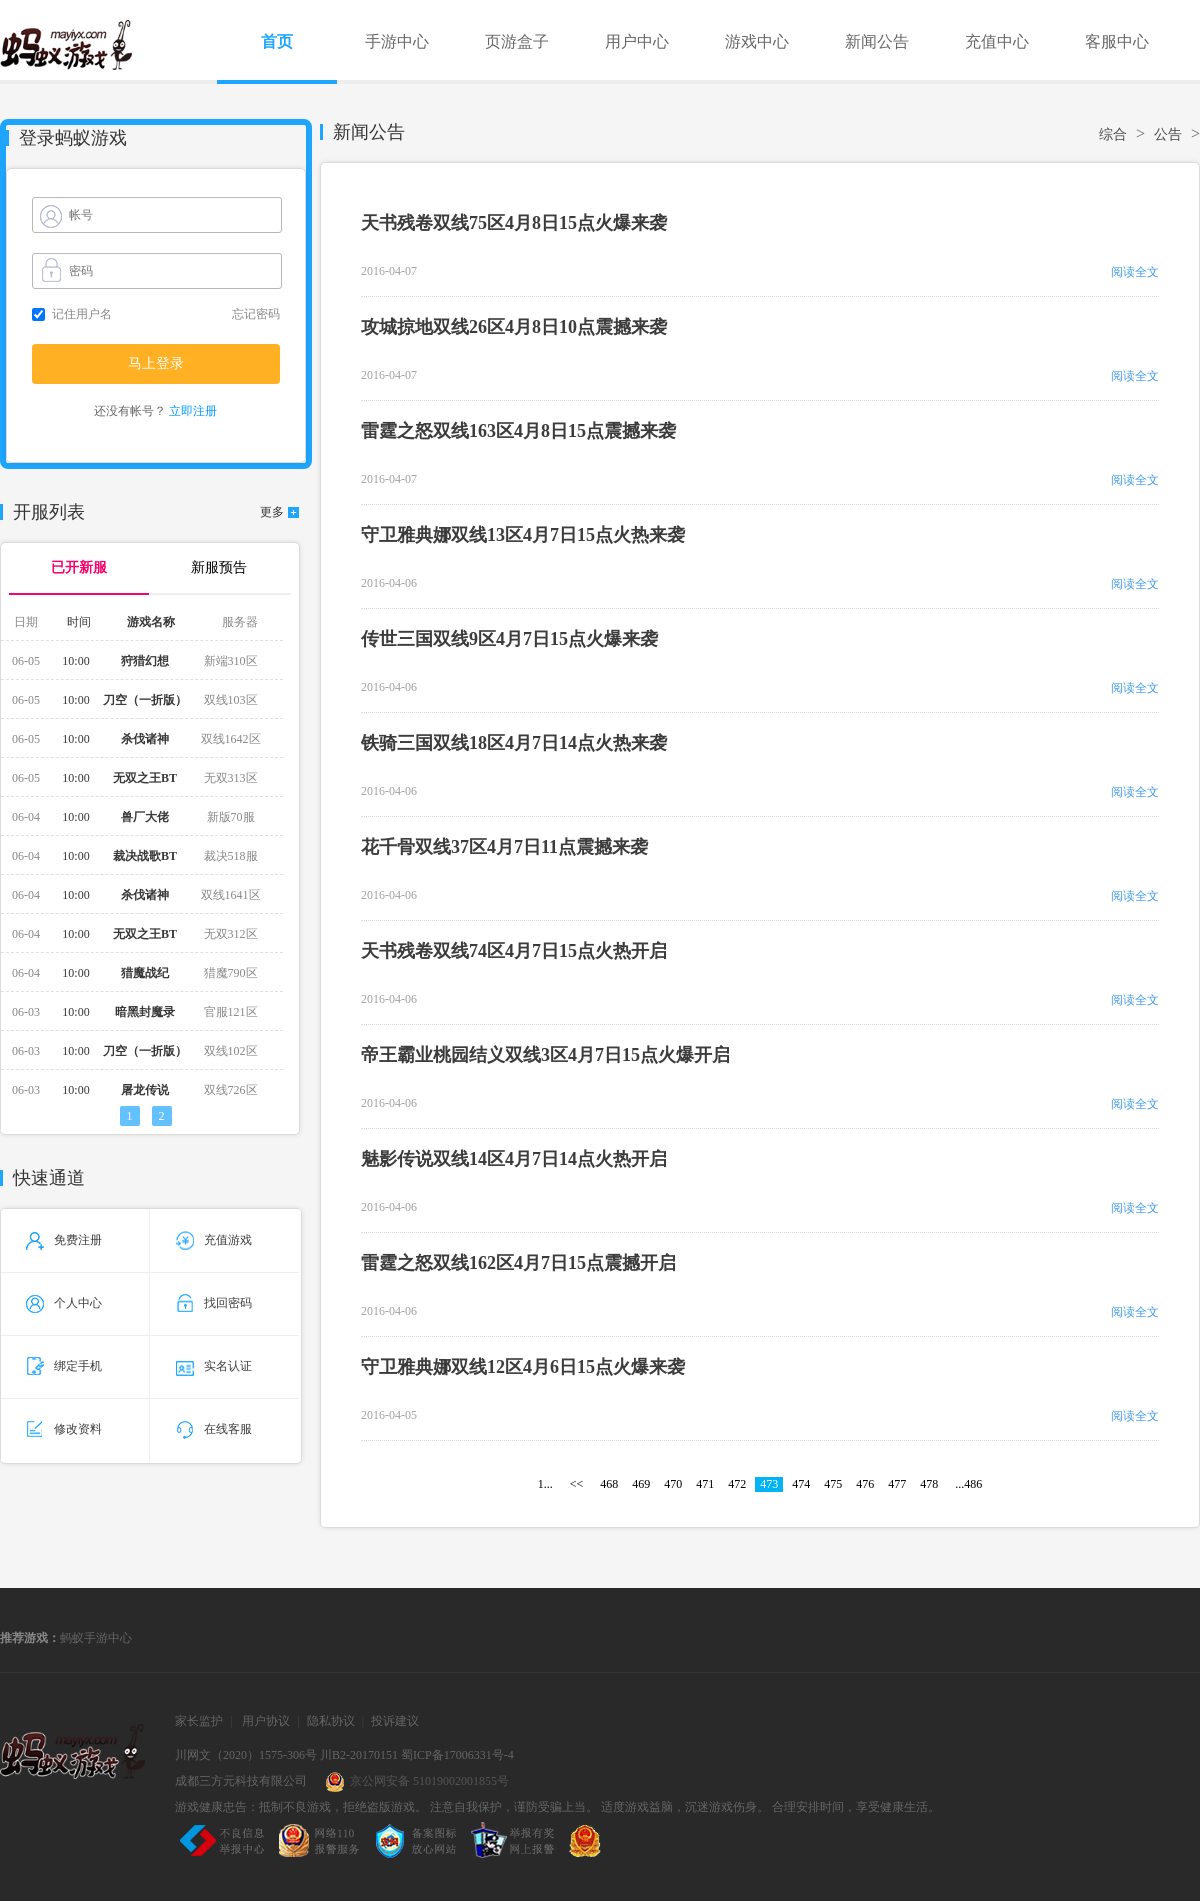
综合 (1113, 134)
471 (705, 1484)
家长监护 (199, 1721)
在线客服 (214, 1429)
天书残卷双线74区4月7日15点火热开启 (514, 951)
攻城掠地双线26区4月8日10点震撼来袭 (514, 327)
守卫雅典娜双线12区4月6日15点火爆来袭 (523, 1367)
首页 (277, 41)
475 (833, 1484)
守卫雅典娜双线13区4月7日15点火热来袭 (523, 535)
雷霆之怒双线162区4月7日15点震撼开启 (518, 1263)
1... (545, 1484)
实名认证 (214, 1366)
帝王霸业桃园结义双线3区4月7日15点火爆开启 (545, 1055)
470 (673, 1484)
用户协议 (266, 1721)
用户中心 (637, 41)
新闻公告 (877, 41)
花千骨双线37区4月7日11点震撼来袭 (504, 847)
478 (929, 1484)
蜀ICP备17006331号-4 (457, 1755)
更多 (272, 512)
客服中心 (1117, 41)
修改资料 (64, 1429)
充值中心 (997, 41)
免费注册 (64, 1240)
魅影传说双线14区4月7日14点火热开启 (514, 1159)
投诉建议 (395, 1721)
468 (609, 1484)
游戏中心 (757, 41)
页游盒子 (517, 41)
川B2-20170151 (359, 1755)
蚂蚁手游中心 (96, 1638)
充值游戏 (214, 1240)
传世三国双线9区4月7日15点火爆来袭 (509, 639)
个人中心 (64, 1303)
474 (801, 1484)
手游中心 (397, 41)
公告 (1168, 134)
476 (865, 1484)
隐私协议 (331, 1721)
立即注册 (193, 411)
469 (641, 1484)
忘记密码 (256, 314)
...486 (968, 1484)
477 (897, 1484)
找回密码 (214, 1303)
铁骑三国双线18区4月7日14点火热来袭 (514, 743)
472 (737, 1484)
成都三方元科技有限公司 (241, 1781)
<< (577, 1484)
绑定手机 (64, 1366)
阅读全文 (1135, 272)
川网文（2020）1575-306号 (246, 1755)
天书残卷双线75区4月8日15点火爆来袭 (514, 223)
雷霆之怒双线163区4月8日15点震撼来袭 (518, 431)
